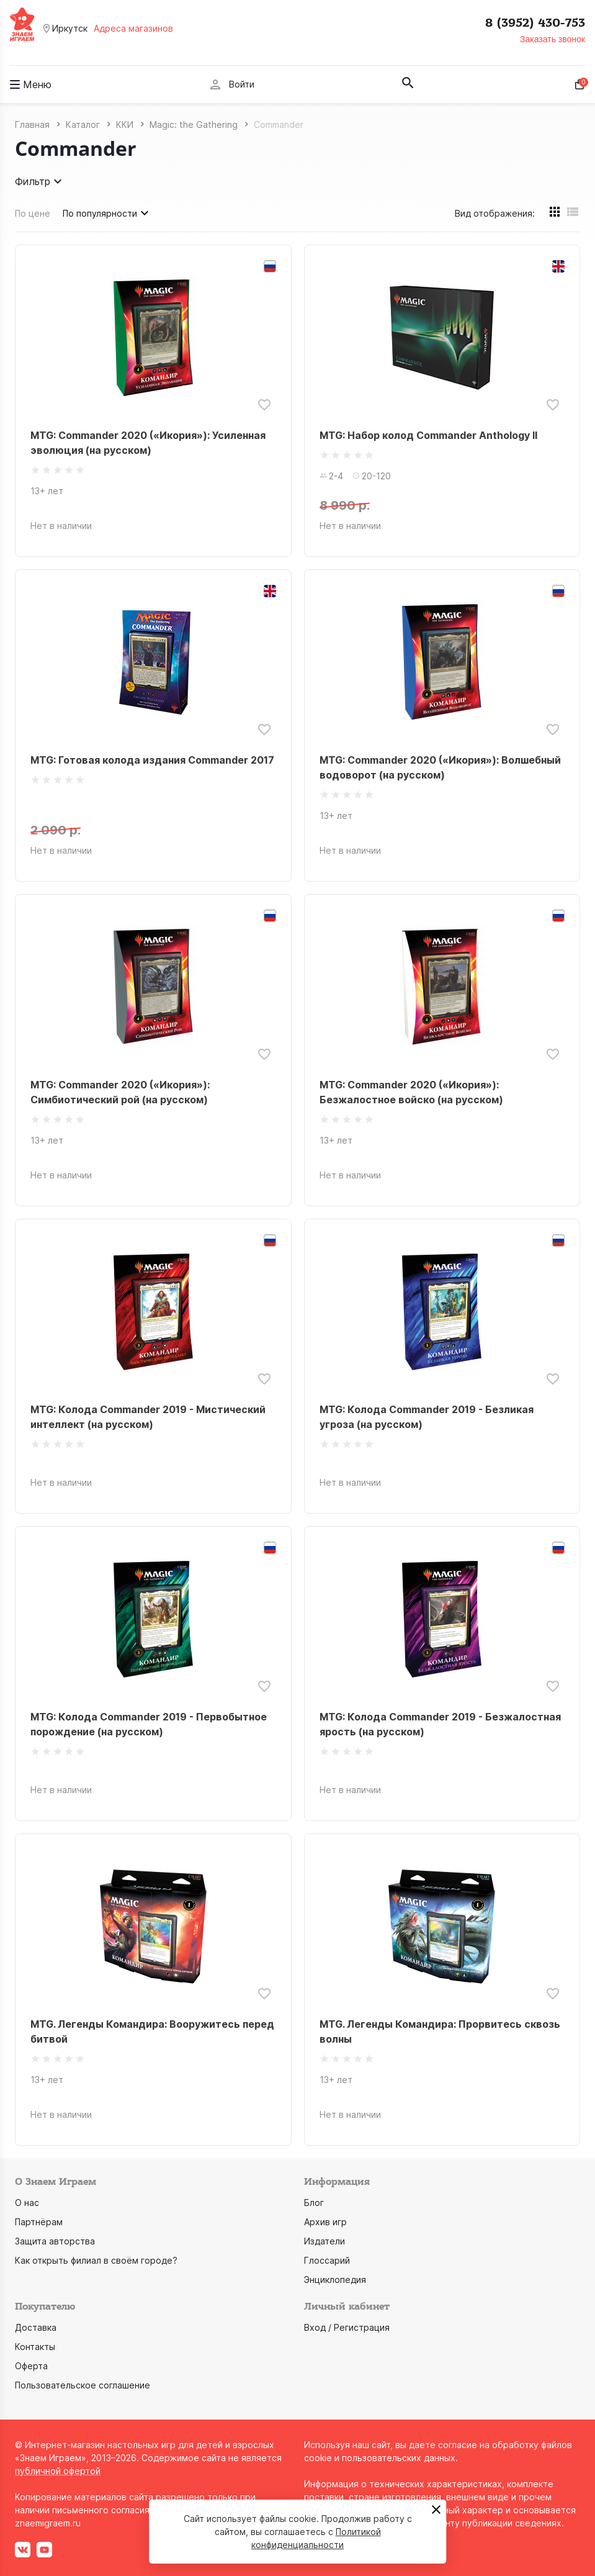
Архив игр (325, 2222)
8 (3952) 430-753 (535, 23)
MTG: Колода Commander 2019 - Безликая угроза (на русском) (427, 1416)
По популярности (107, 213)
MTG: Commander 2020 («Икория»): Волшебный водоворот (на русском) (440, 767)
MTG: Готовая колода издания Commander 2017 (152, 760)
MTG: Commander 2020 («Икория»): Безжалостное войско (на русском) (411, 1092)
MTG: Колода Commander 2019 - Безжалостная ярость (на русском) (440, 1724)
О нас (27, 2202)
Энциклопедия (335, 2279)
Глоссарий (327, 2260)
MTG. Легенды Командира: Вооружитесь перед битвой (152, 2031)
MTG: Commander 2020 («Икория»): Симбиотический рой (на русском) (120, 1092)
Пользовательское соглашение (82, 2385)
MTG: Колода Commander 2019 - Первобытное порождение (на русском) (148, 1724)
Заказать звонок (552, 39)
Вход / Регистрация (347, 2327)
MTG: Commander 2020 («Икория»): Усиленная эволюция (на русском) (148, 442)
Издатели (324, 2241)
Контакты (35, 2346)
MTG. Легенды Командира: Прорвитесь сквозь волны (440, 2031)
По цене (32, 213)
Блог (314, 2202)
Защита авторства (55, 2241)
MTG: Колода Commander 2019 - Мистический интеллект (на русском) (148, 1416)
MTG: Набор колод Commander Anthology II (428, 435)
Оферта (31, 2366)
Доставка (35, 2327)
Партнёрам (39, 2222)
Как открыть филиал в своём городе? (96, 2260)
